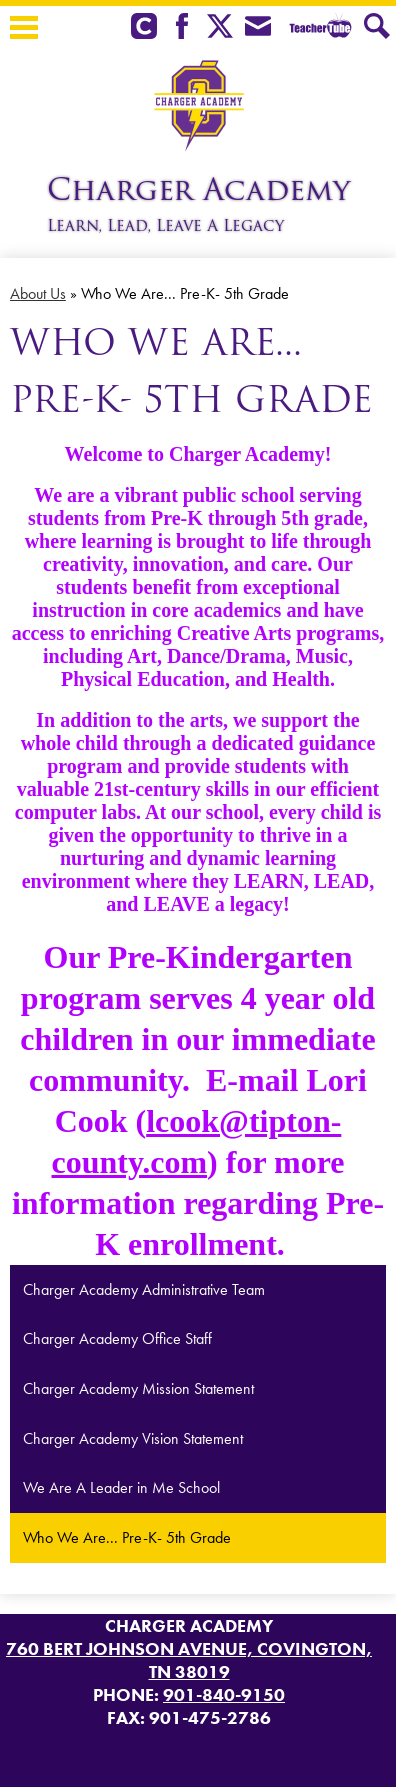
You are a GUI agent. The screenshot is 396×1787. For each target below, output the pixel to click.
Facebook (182, 27)
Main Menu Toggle (24, 27)
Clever (144, 27)
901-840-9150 (224, 1694)
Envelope (258, 27)
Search (377, 27)
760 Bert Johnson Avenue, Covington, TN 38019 (189, 1660)
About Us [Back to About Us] (38, 293)
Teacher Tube (317, 27)
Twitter (220, 27)
